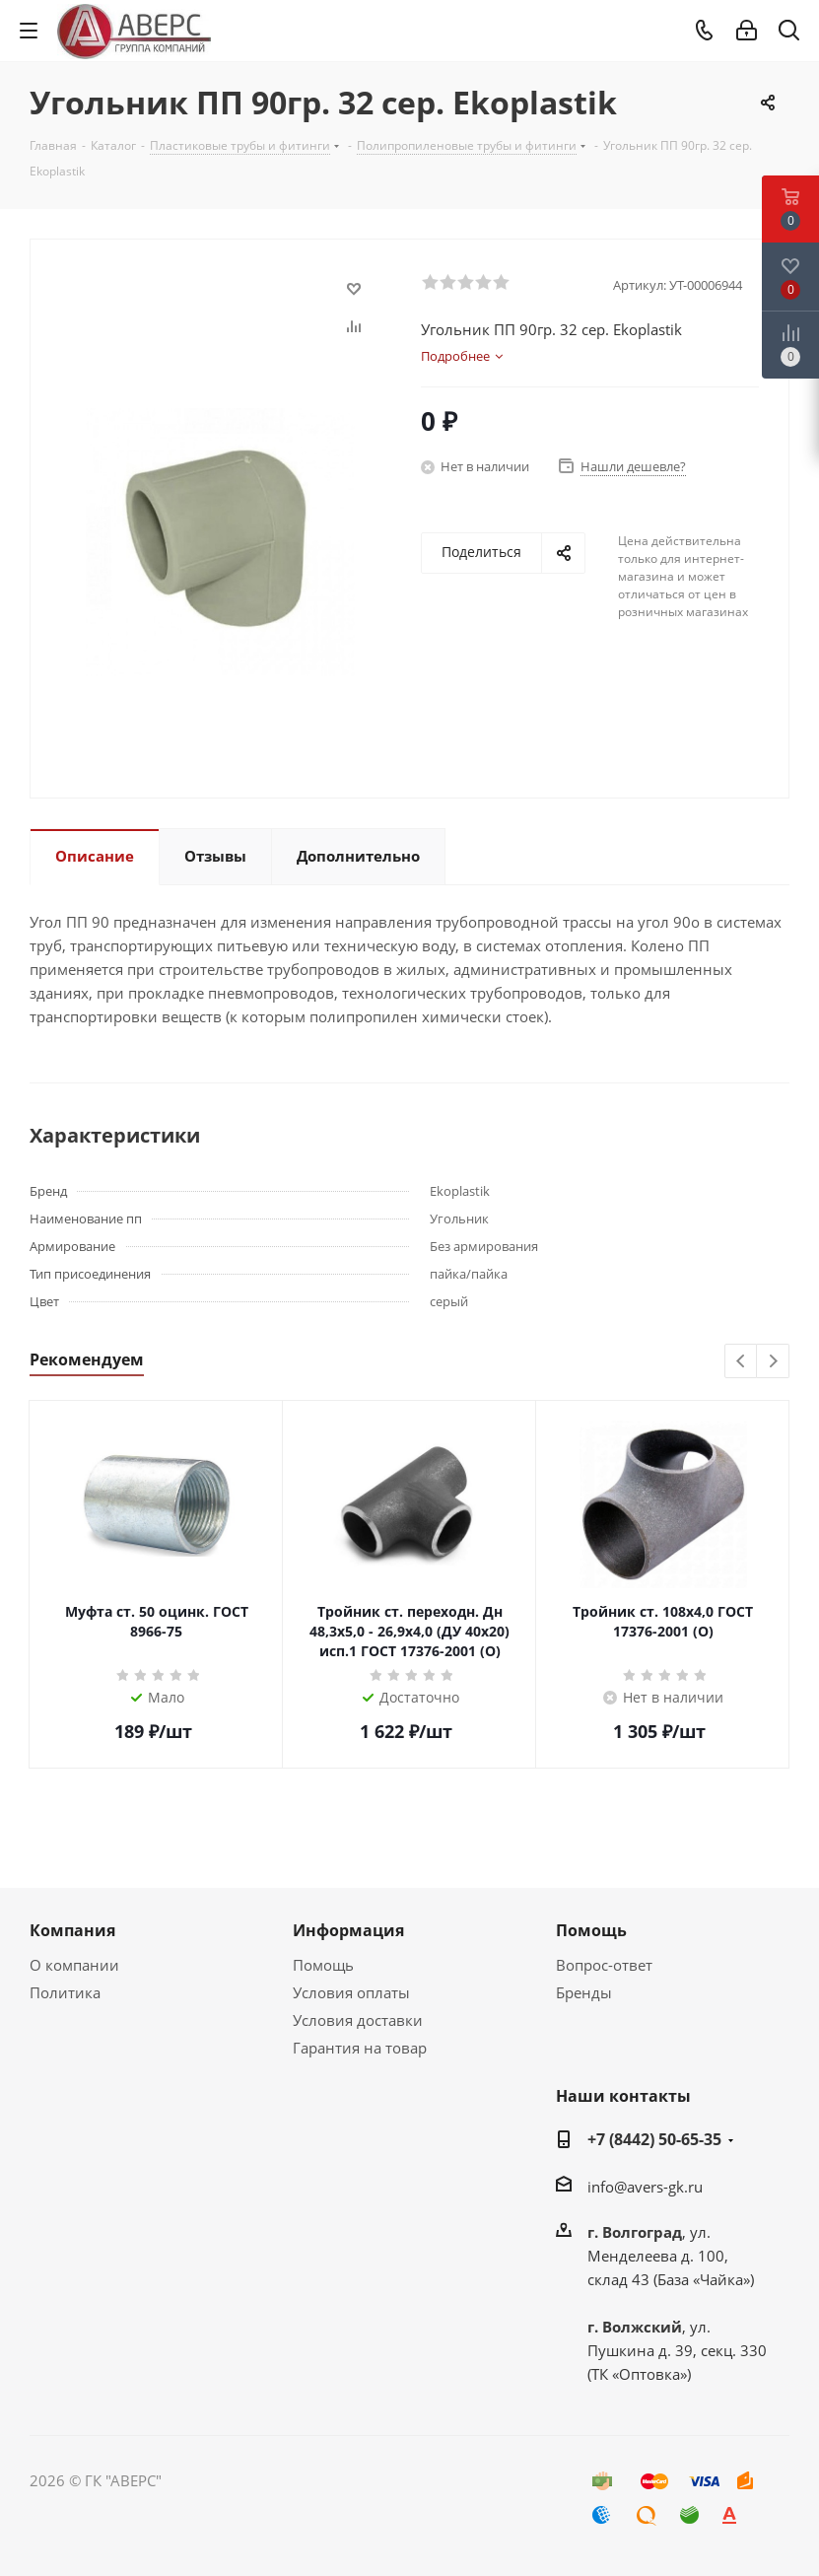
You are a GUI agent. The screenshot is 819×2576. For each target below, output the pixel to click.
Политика (65, 1992)
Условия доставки (358, 2020)
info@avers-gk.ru (645, 2186)
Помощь (323, 1965)
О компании (74, 1965)
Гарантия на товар (360, 2047)
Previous (741, 1362)
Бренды (584, 1992)
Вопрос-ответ (604, 1965)
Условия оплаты (351, 1992)
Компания (72, 1930)
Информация (348, 1930)
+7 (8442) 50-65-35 (654, 2139)
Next (773, 1362)
